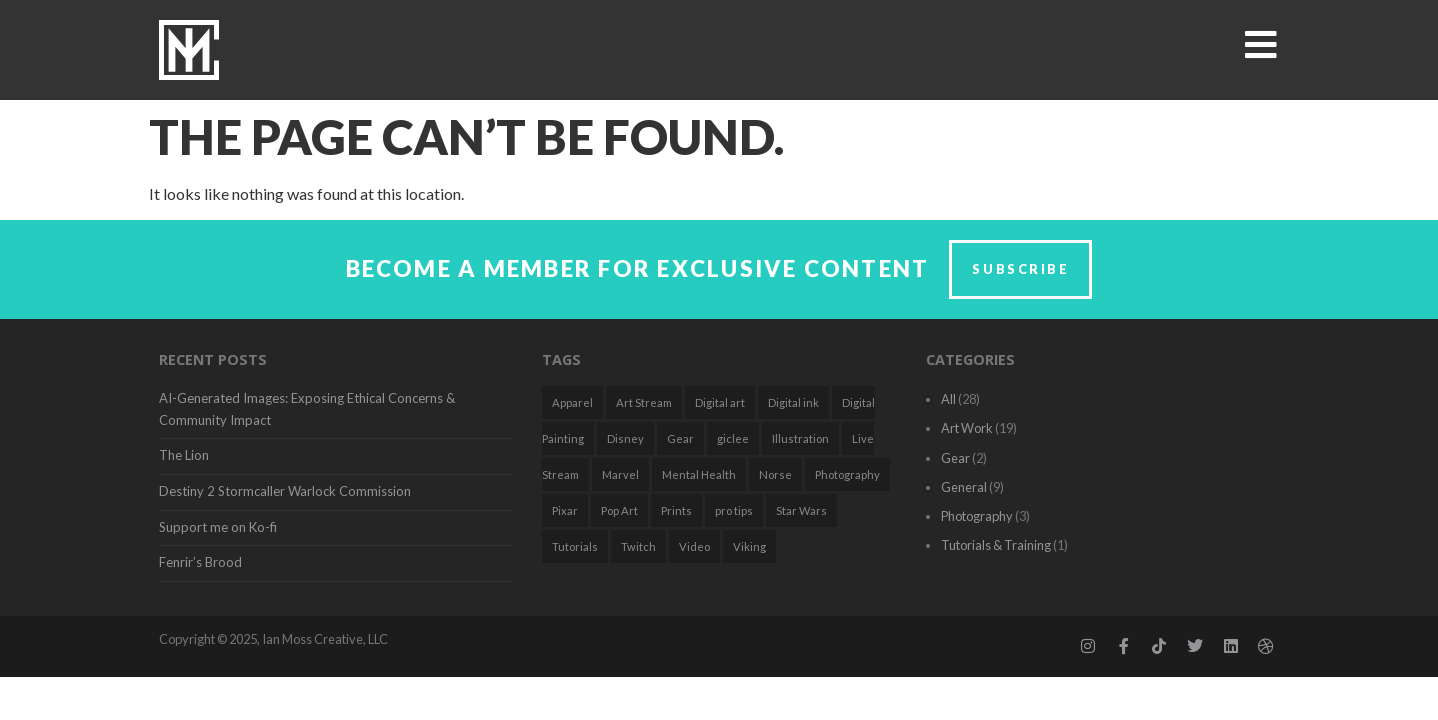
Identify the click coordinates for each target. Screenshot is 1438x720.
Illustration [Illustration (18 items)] (800, 438)
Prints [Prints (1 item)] (676, 510)
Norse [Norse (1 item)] (775, 474)
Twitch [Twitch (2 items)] (638, 546)
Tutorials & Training (996, 545)
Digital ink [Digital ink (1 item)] (793, 402)
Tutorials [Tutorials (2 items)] (575, 546)
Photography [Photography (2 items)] (847, 474)
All (948, 399)
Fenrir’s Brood (200, 562)
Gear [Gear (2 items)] (680, 438)
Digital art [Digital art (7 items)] (720, 402)
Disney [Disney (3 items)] (625, 438)
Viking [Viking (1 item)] (749, 546)
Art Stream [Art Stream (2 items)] (644, 402)
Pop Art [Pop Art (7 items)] (619, 510)
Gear (955, 458)
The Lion (184, 455)
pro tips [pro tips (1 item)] (734, 510)
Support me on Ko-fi (218, 527)
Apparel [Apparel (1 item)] (572, 402)
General (964, 487)
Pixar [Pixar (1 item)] (565, 510)
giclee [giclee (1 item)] (733, 438)
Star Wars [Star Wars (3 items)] (801, 510)
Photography (977, 516)
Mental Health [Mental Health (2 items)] (699, 474)
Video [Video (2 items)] (694, 546)
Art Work (967, 428)
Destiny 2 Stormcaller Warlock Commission (285, 491)
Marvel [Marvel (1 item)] (620, 474)
